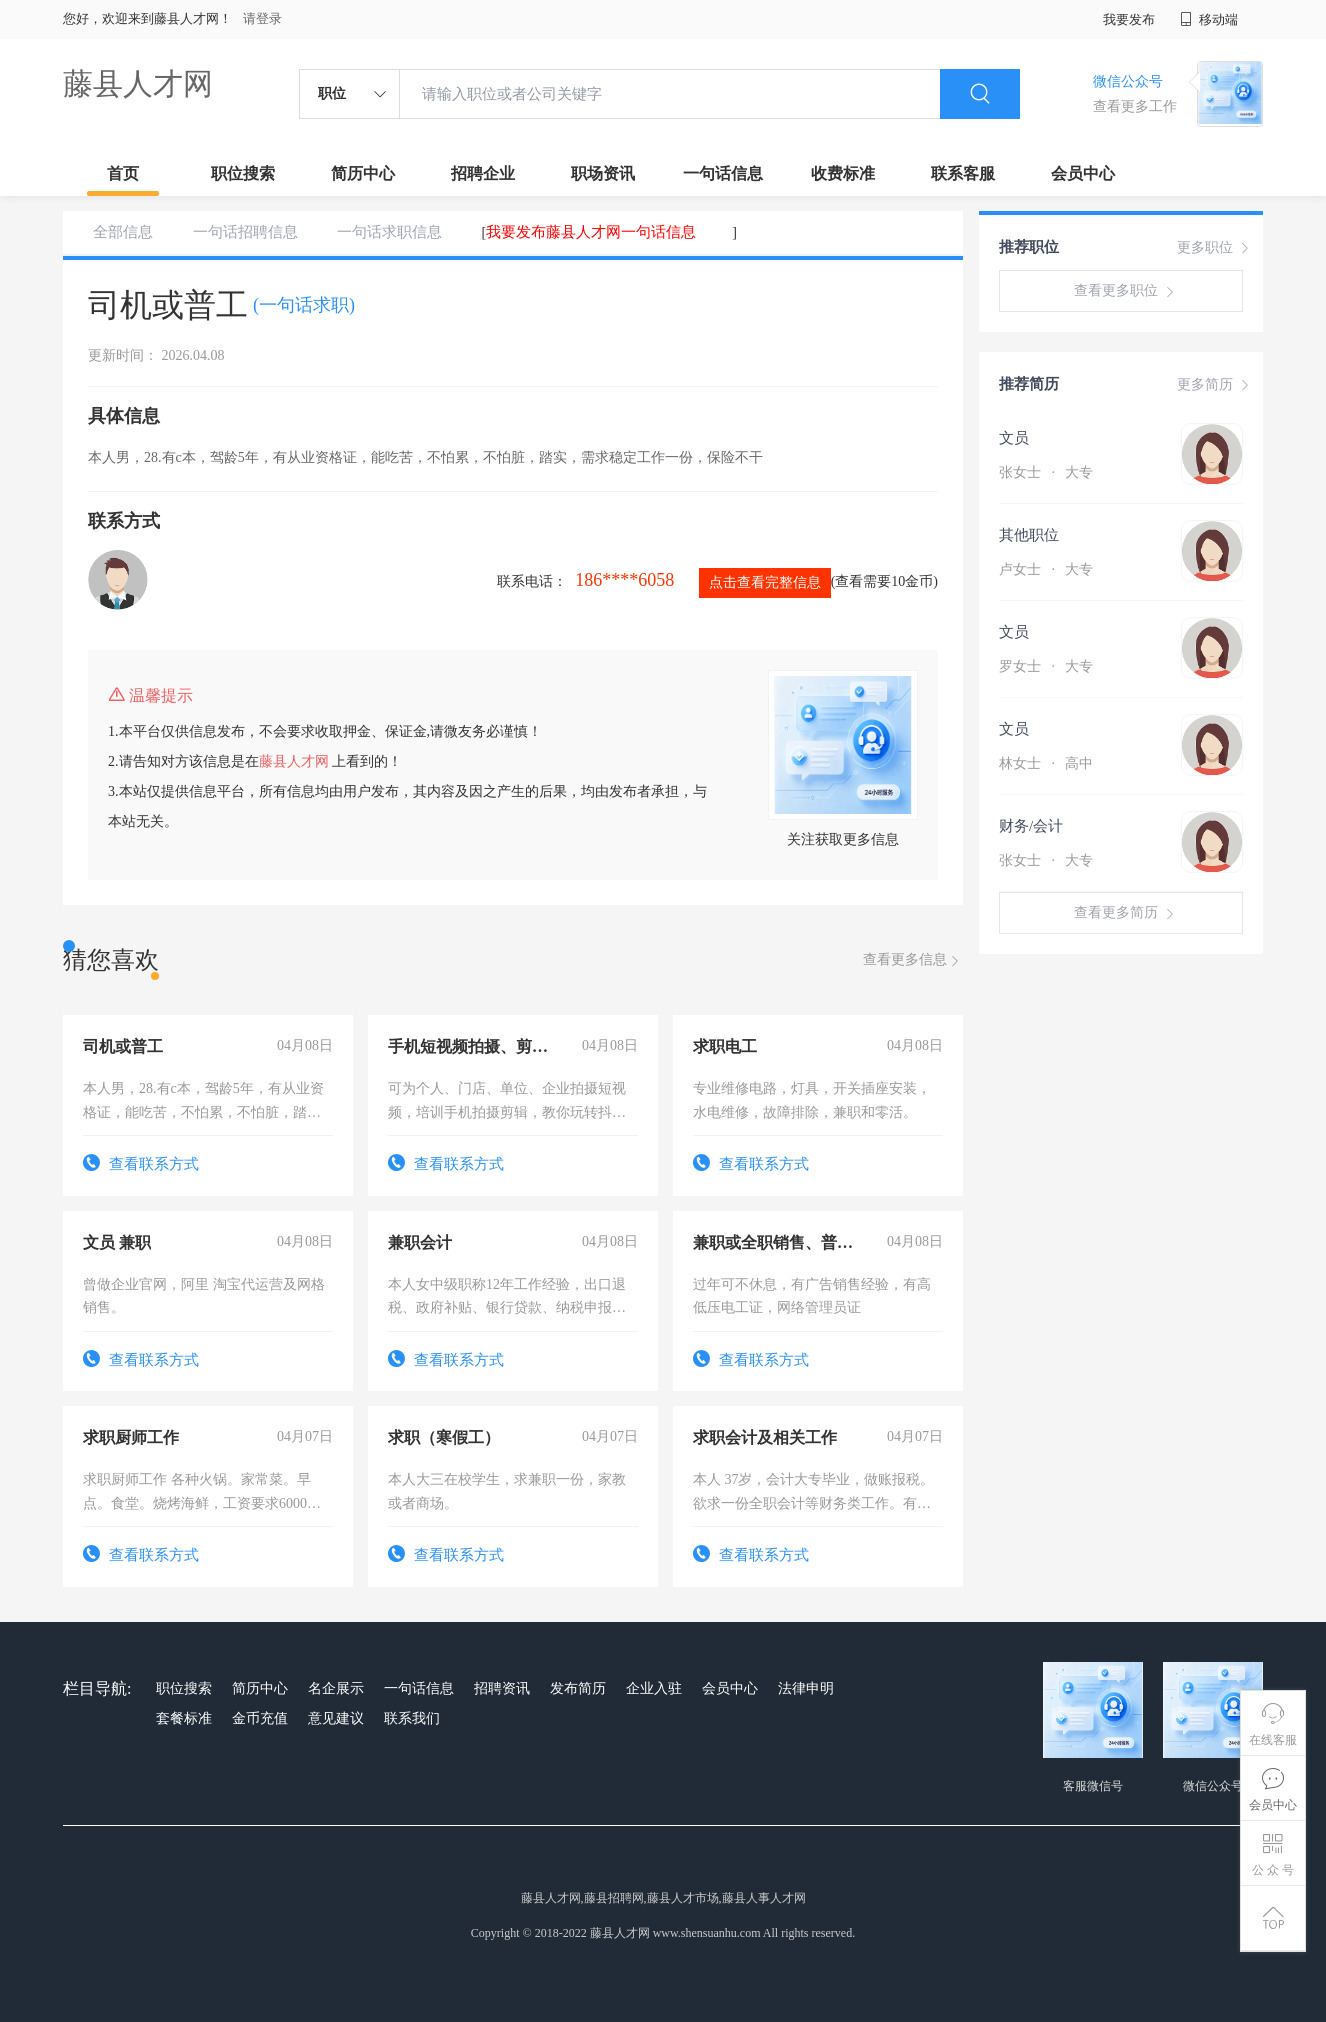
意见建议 (336, 1718)
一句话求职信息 (389, 232)
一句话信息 (723, 173)
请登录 (262, 18)
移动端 (1209, 19)
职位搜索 (243, 173)
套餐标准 (184, 1718)
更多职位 (1215, 248)
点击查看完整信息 (765, 582)
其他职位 (1029, 535)
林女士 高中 (1046, 763)
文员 (1014, 438)
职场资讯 (603, 173)
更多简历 (1215, 385)
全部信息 (123, 232)
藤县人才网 (138, 83)
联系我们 (412, 1718)
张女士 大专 (1046, 472)
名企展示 (336, 1688)
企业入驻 (654, 1688)
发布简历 (578, 1688)
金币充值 (260, 1718)
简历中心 (363, 173)
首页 (123, 173)
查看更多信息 (913, 960)
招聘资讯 (502, 1688)
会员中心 (1083, 173)
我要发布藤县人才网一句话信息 (591, 232)
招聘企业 (483, 173)
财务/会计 (1031, 826)
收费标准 (843, 173)
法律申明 (806, 1688)
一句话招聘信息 (245, 232)
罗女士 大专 (1046, 666)
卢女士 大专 (1046, 569)
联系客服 (963, 173)
